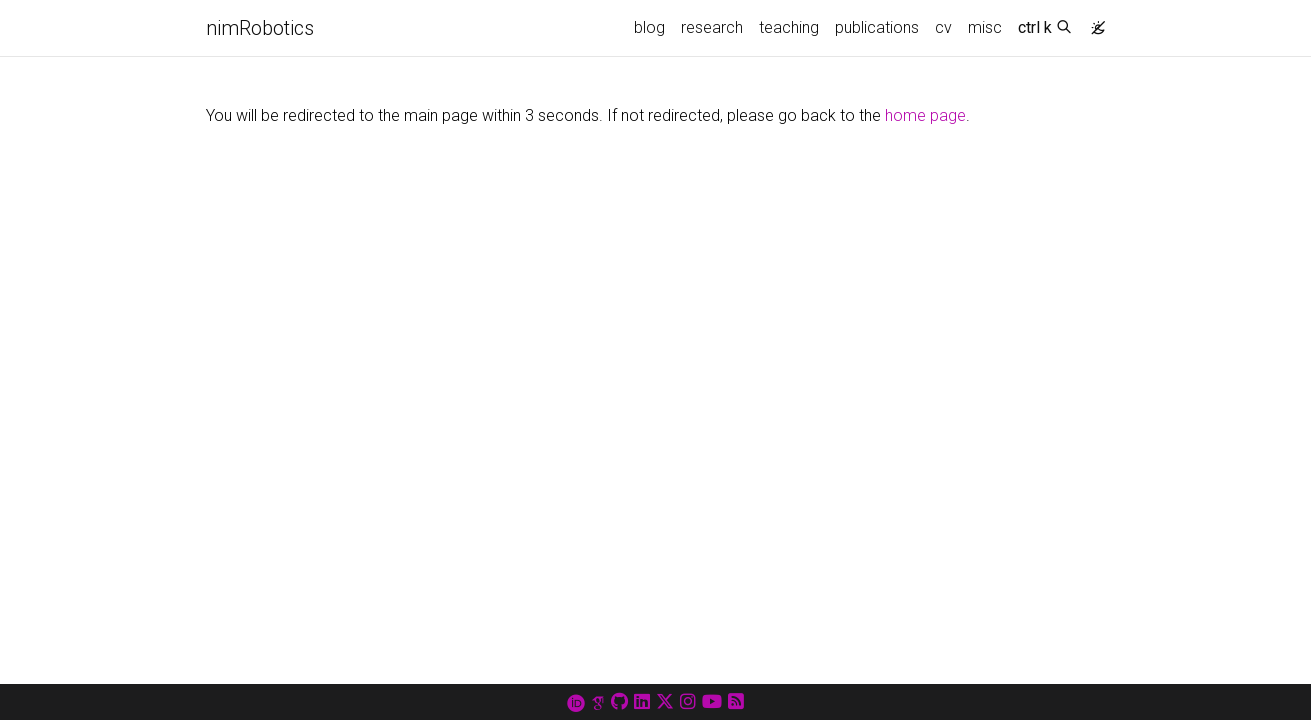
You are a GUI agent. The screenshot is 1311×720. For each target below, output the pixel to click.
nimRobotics (260, 28)
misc (985, 27)
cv (943, 27)
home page (925, 115)
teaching (789, 27)
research (712, 27)
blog (649, 27)
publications (877, 27)
